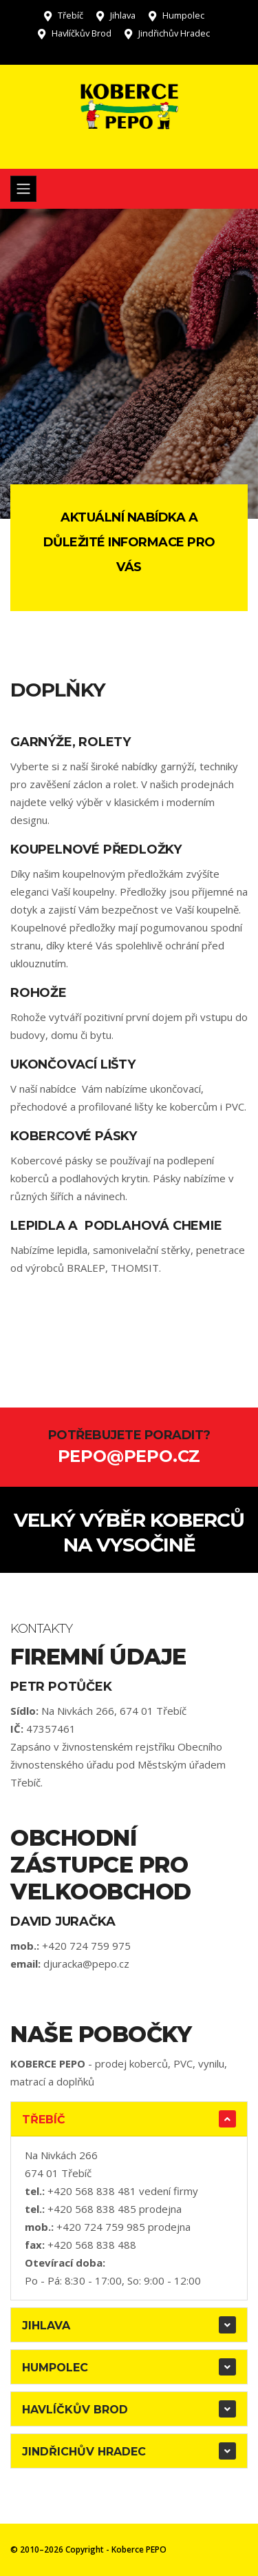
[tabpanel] (129, 364)
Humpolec (183, 15)
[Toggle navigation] (23, 189)
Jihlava (123, 15)
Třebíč (70, 15)
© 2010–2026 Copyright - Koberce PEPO (88, 2549)
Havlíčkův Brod (81, 33)
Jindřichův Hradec (174, 33)
